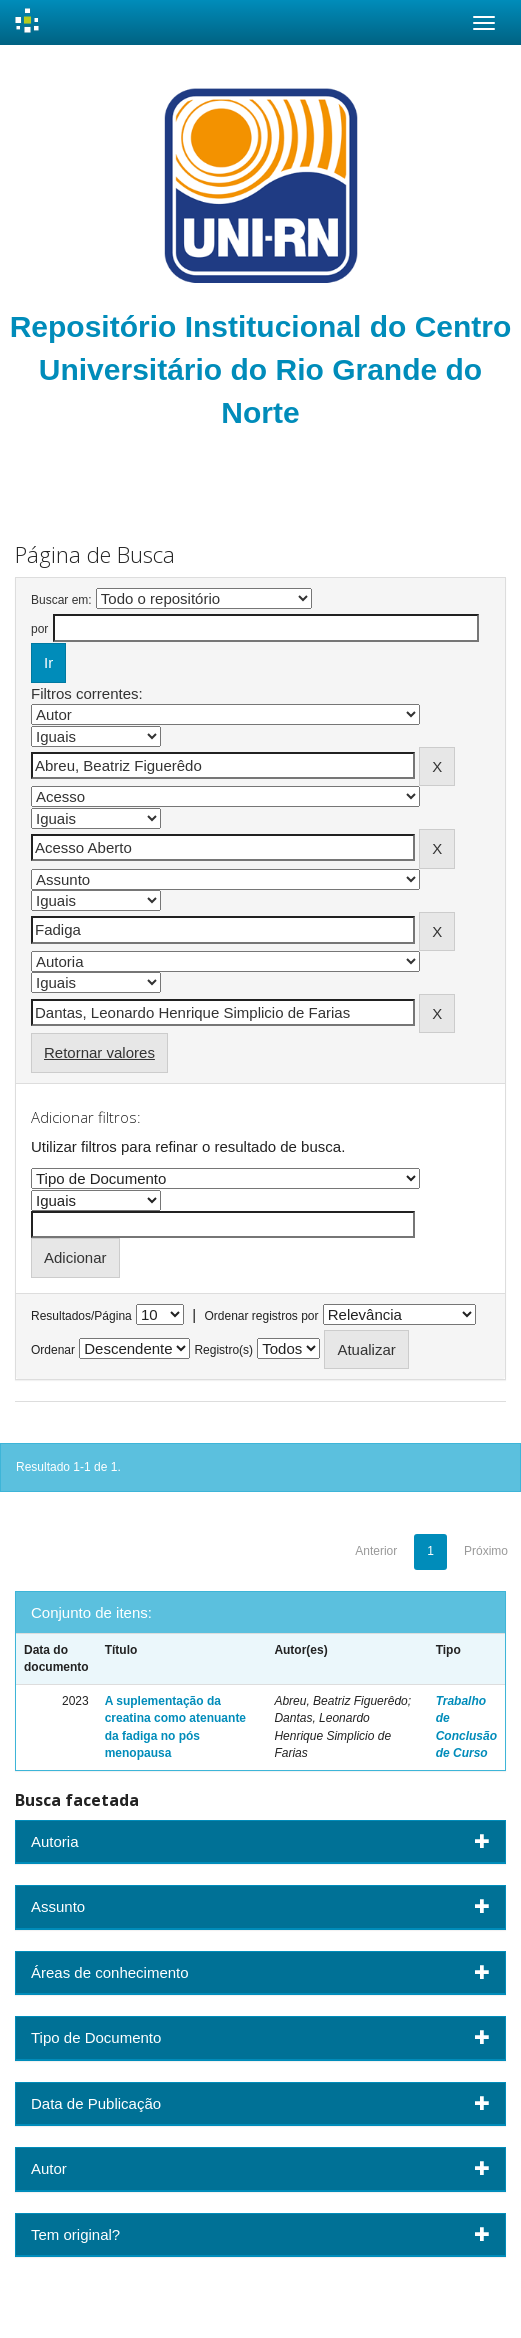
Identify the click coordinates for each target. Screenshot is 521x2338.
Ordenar (53, 1350)
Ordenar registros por (261, 1316)
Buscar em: (61, 600)
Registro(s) (223, 1350)
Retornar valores (99, 1052)
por (39, 629)
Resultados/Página (81, 1316)
